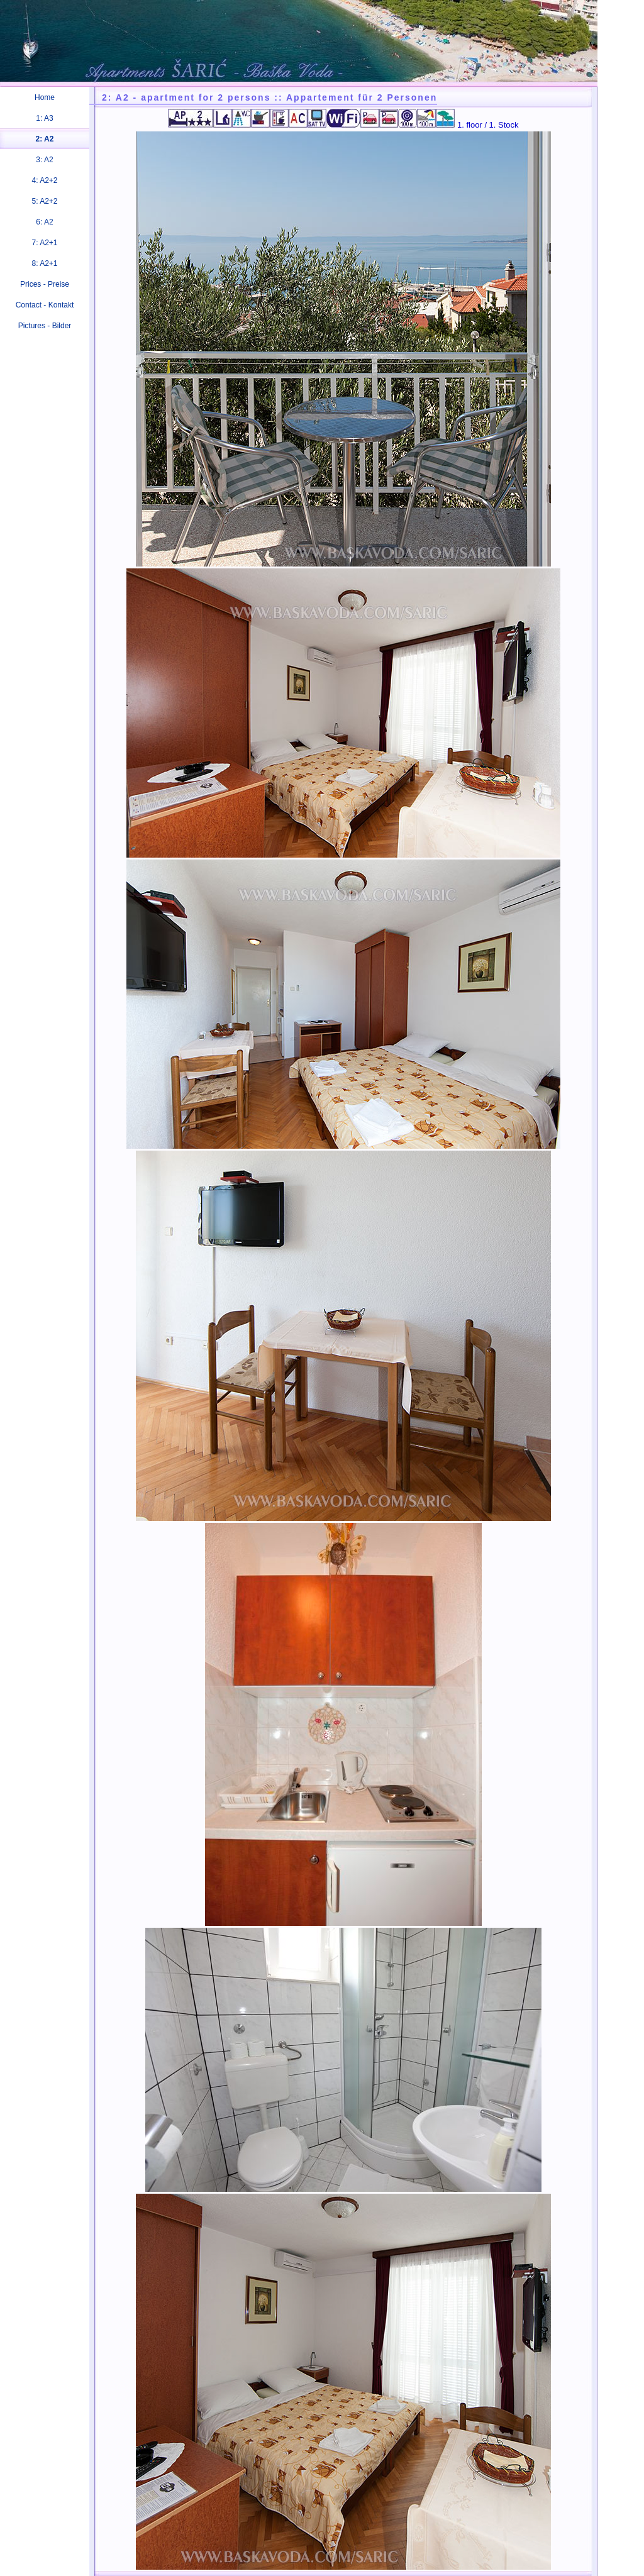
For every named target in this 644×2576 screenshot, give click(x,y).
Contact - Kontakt (45, 305)
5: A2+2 (44, 201)
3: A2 (44, 159)
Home (45, 97)
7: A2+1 (44, 242)
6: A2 (44, 222)
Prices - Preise (44, 284)
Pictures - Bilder (45, 325)
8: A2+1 (44, 263)
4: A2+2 (44, 180)
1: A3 (44, 118)
